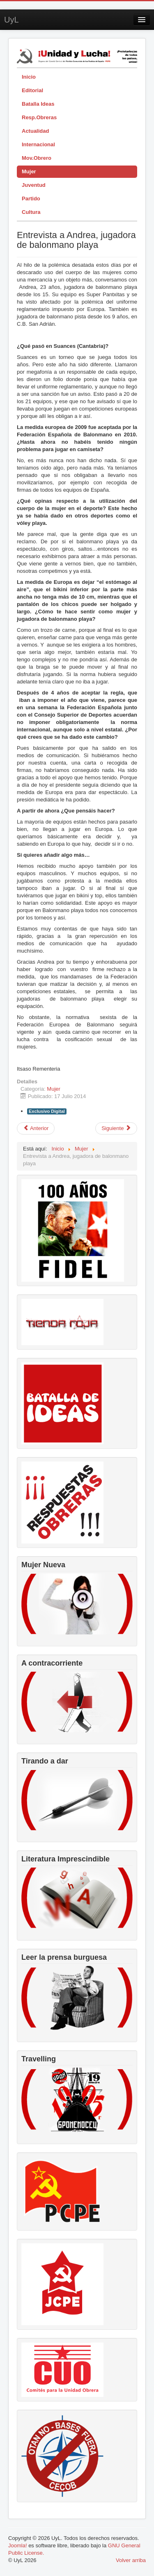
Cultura (31, 212)
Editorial (32, 90)
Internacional (38, 144)
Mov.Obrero (36, 158)
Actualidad (35, 131)
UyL (11, 19)
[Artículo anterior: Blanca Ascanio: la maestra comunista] (36, 1128)
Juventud (34, 185)
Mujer (29, 171)
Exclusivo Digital (47, 1111)
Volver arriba (131, 2560)
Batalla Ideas (38, 104)
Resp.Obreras (39, 117)
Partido (31, 198)
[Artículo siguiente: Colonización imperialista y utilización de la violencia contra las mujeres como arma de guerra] (116, 1128)
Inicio (29, 77)
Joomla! (17, 2545)
